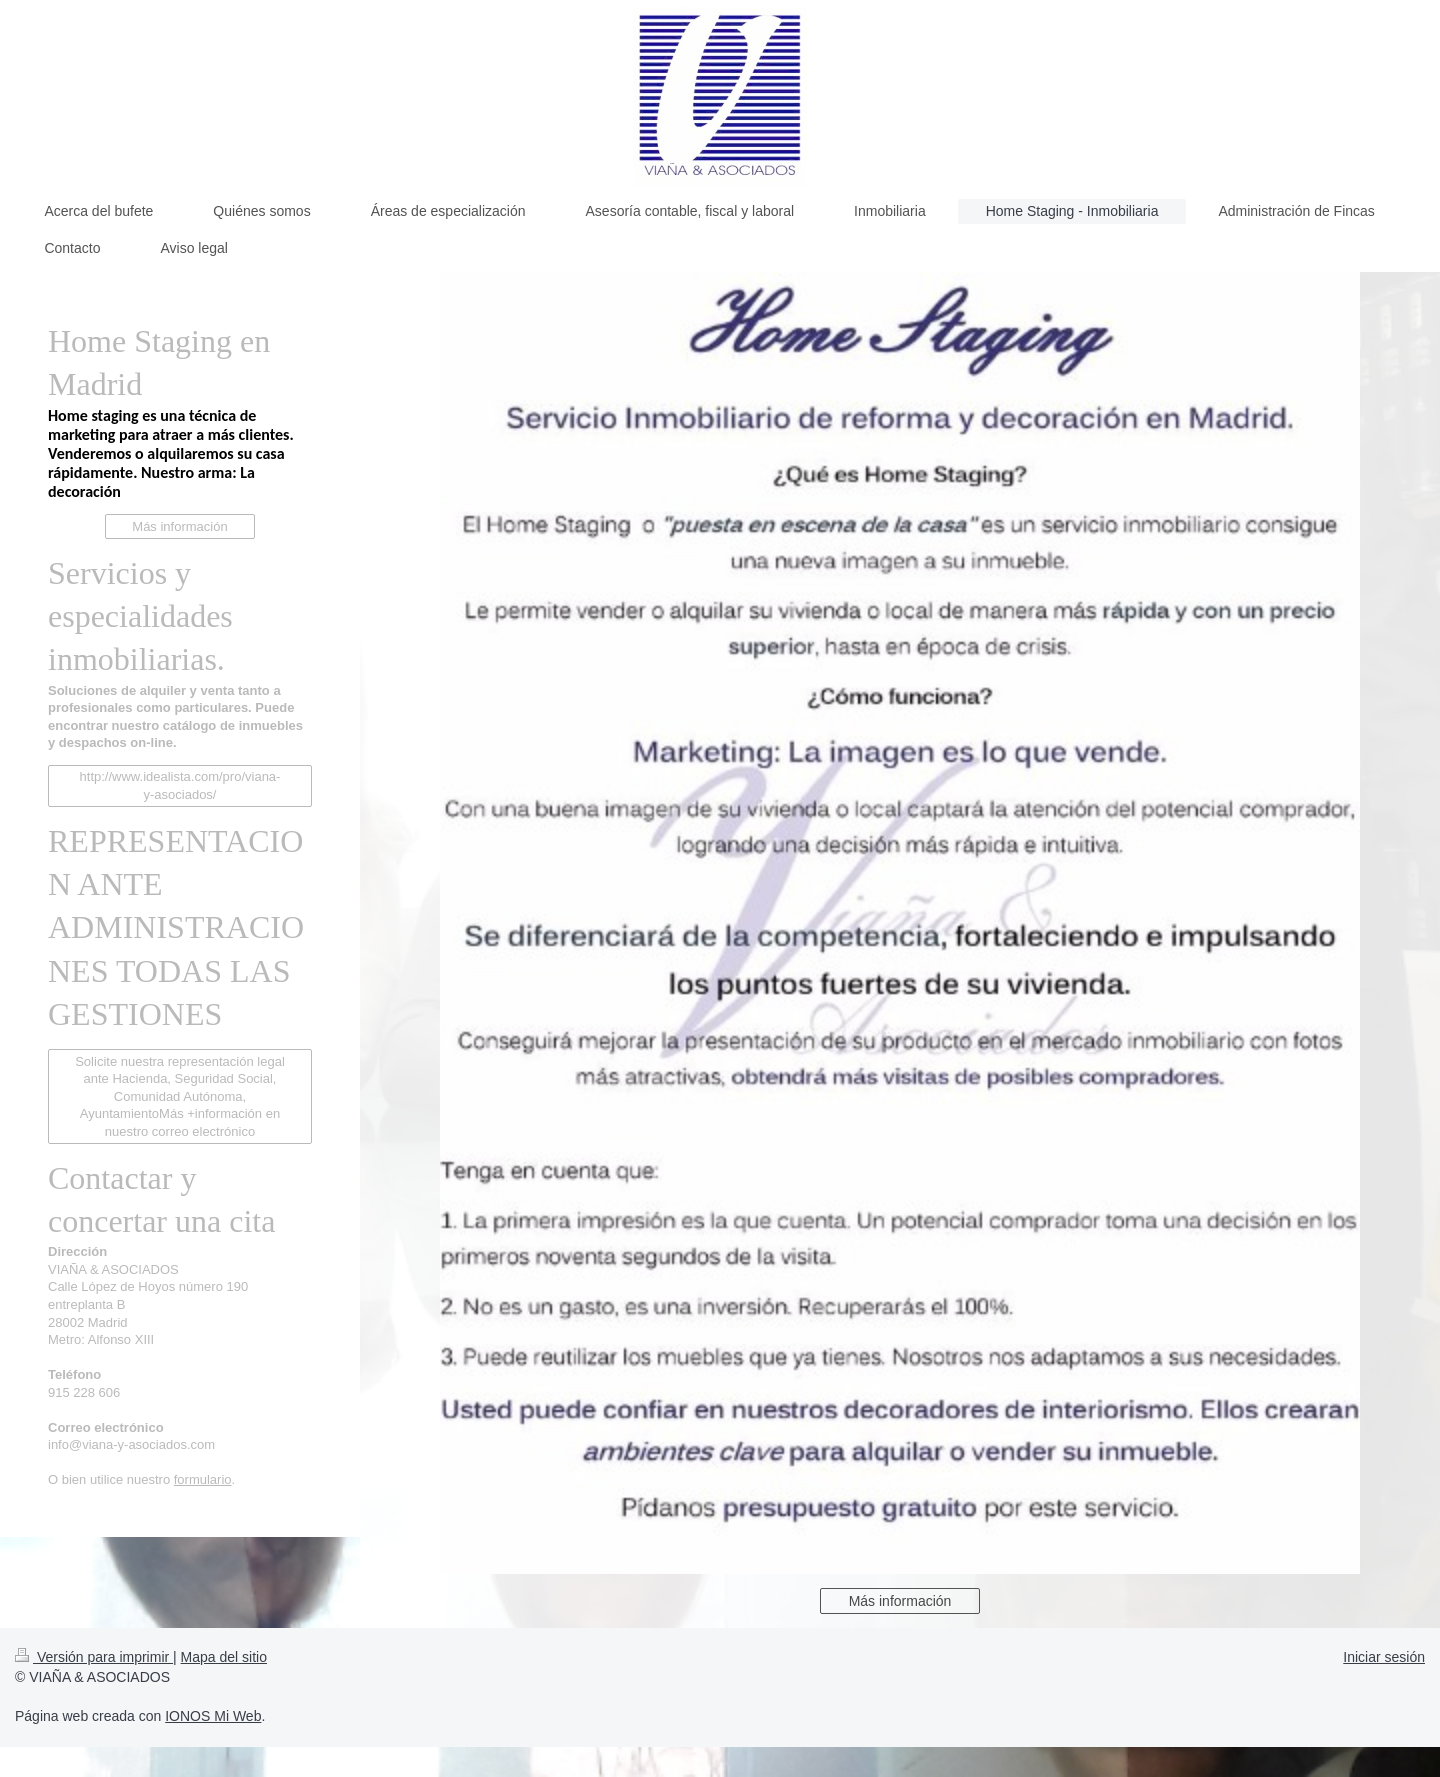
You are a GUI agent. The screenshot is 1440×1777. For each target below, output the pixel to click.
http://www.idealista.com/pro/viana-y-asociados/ (180, 785)
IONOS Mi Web (213, 1716)
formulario (203, 1479)
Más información (900, 1601)
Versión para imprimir (94, 1657)
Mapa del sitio (224, 1657)
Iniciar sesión (1384, 1657)
